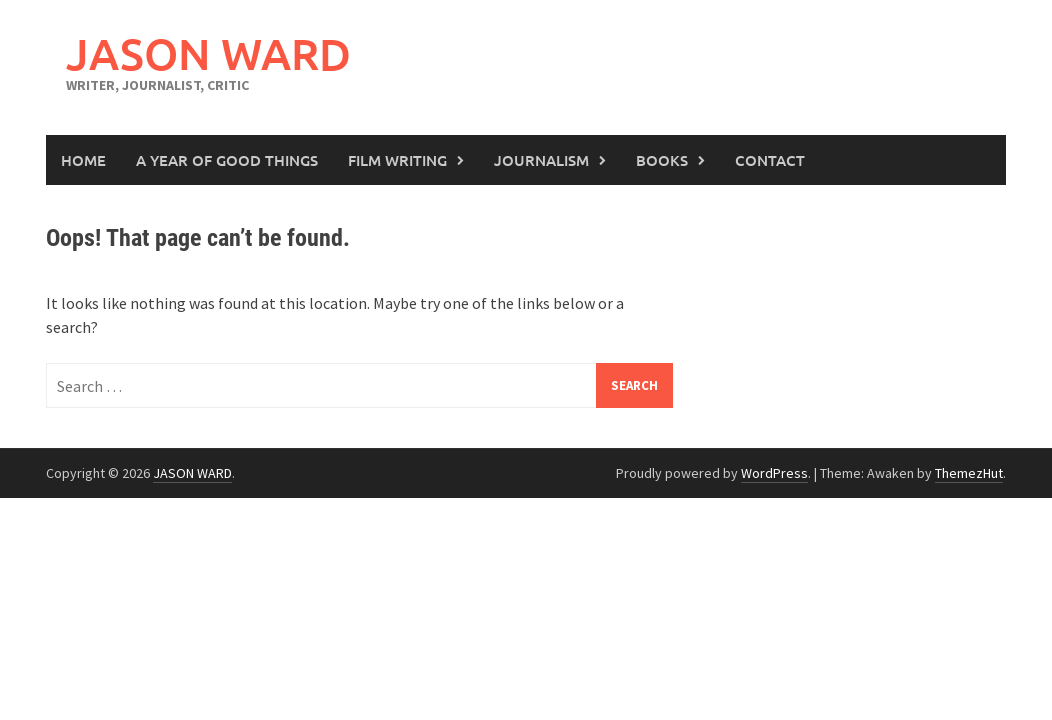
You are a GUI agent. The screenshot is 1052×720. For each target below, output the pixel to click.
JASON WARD (208, 53)
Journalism (541, 160)
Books (662, 160)
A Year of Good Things (227, 160)
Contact (770, 160)
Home (83, 160)
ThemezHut (969, 473)
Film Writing (397, 160)
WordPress (774, 473)
